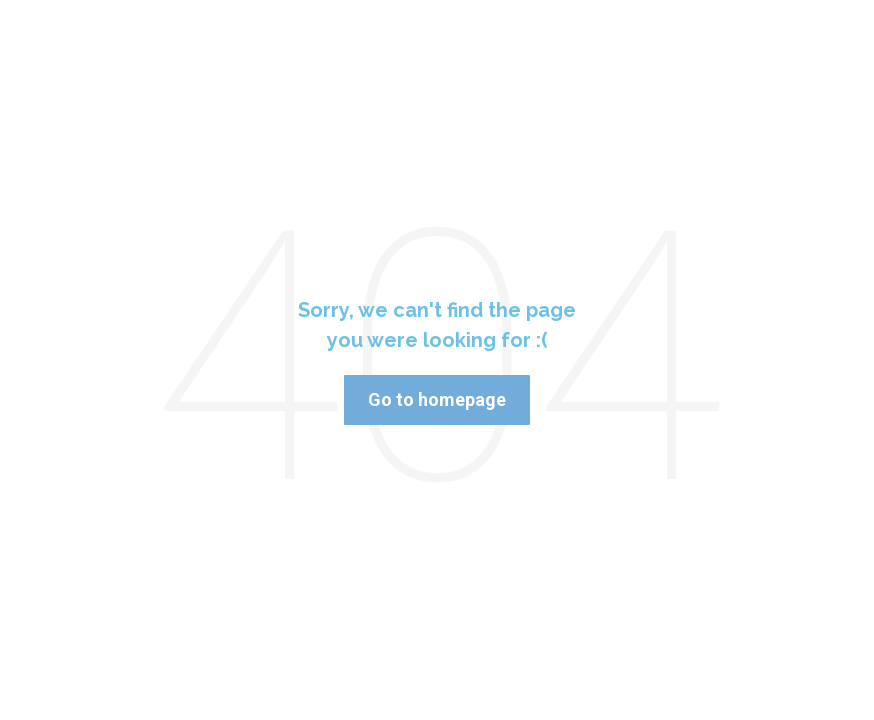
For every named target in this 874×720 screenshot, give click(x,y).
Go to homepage (437, 399)
